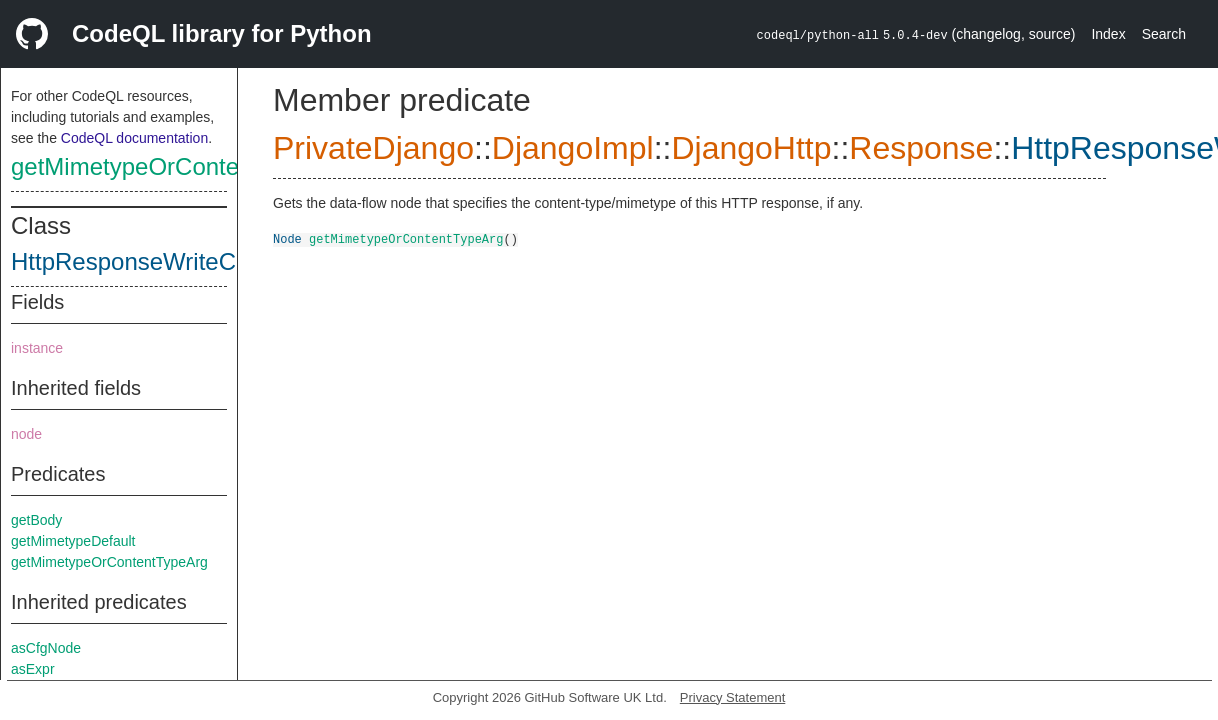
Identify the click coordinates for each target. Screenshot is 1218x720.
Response (921, 148)
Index (1108, 34)
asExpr (33, 669)
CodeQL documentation (134, 138)
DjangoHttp (751, 148)
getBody (36, 520)
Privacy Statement (733, 697)
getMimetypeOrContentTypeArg (180, 166)
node (26, 434)
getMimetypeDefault (73, 541)
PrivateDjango (373, 148)
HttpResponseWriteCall (135, 261)
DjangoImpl (573, 148)
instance (37, 348)
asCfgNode (46, 648)
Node (287, 238)
